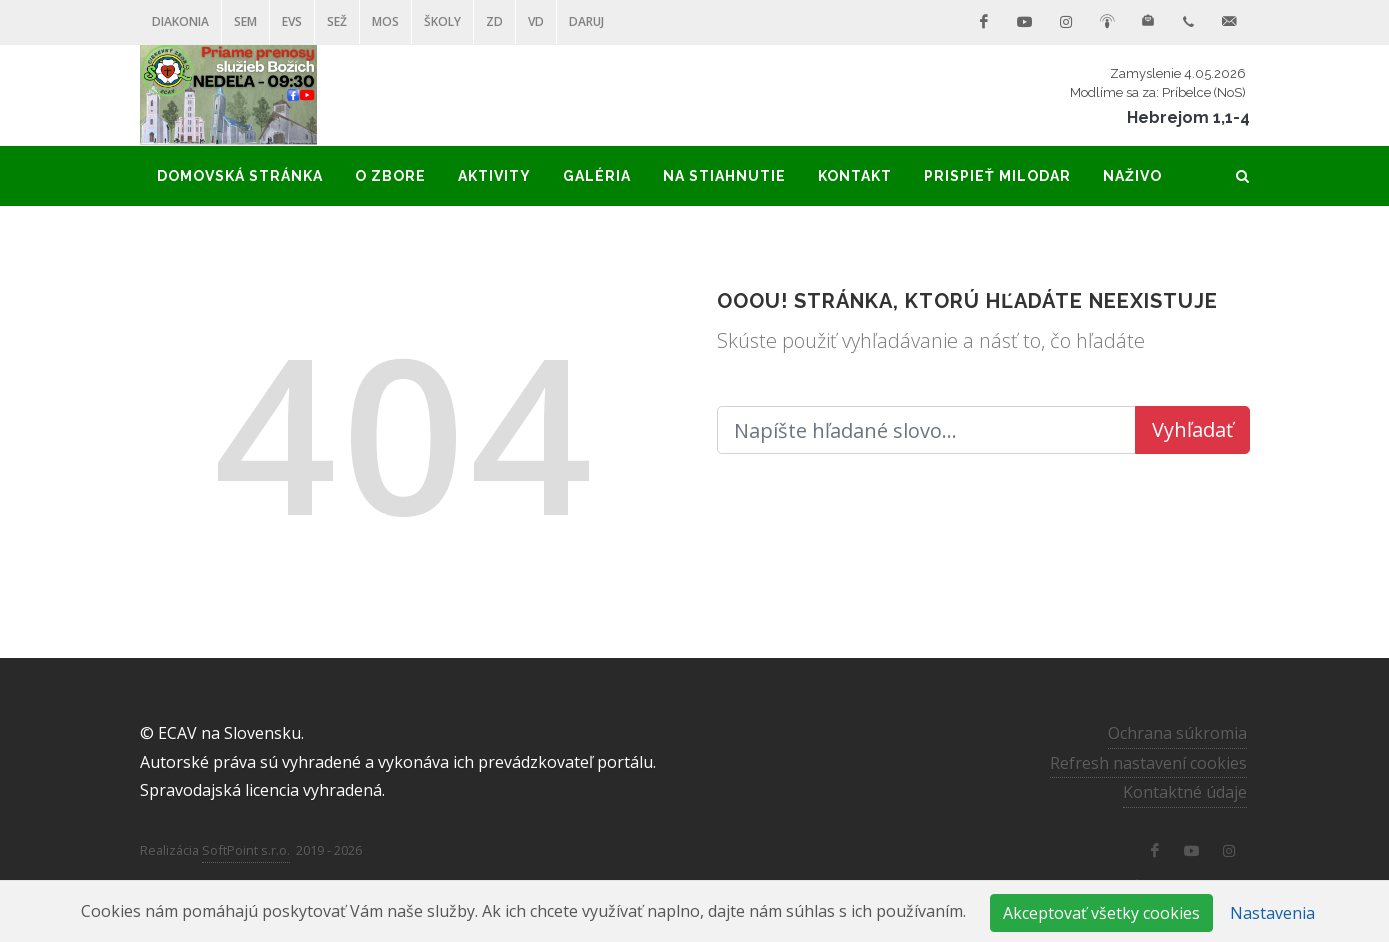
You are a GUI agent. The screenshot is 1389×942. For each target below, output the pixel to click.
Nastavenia (1272, 913)
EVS (292, 21)
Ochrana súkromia (1177, 733)
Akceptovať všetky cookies (1101, 913)
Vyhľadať (1192, 429)
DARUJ (586, 21)
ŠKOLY (442, 21)
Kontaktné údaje (1185, 792)
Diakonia (180, 21)
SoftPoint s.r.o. (246, 850)
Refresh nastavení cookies (1148, 762)
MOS (385, 21)
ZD (494, 21)
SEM (245, 21)
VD (536, 21)
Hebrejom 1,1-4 (1188, 117)
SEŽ (337, 21)
